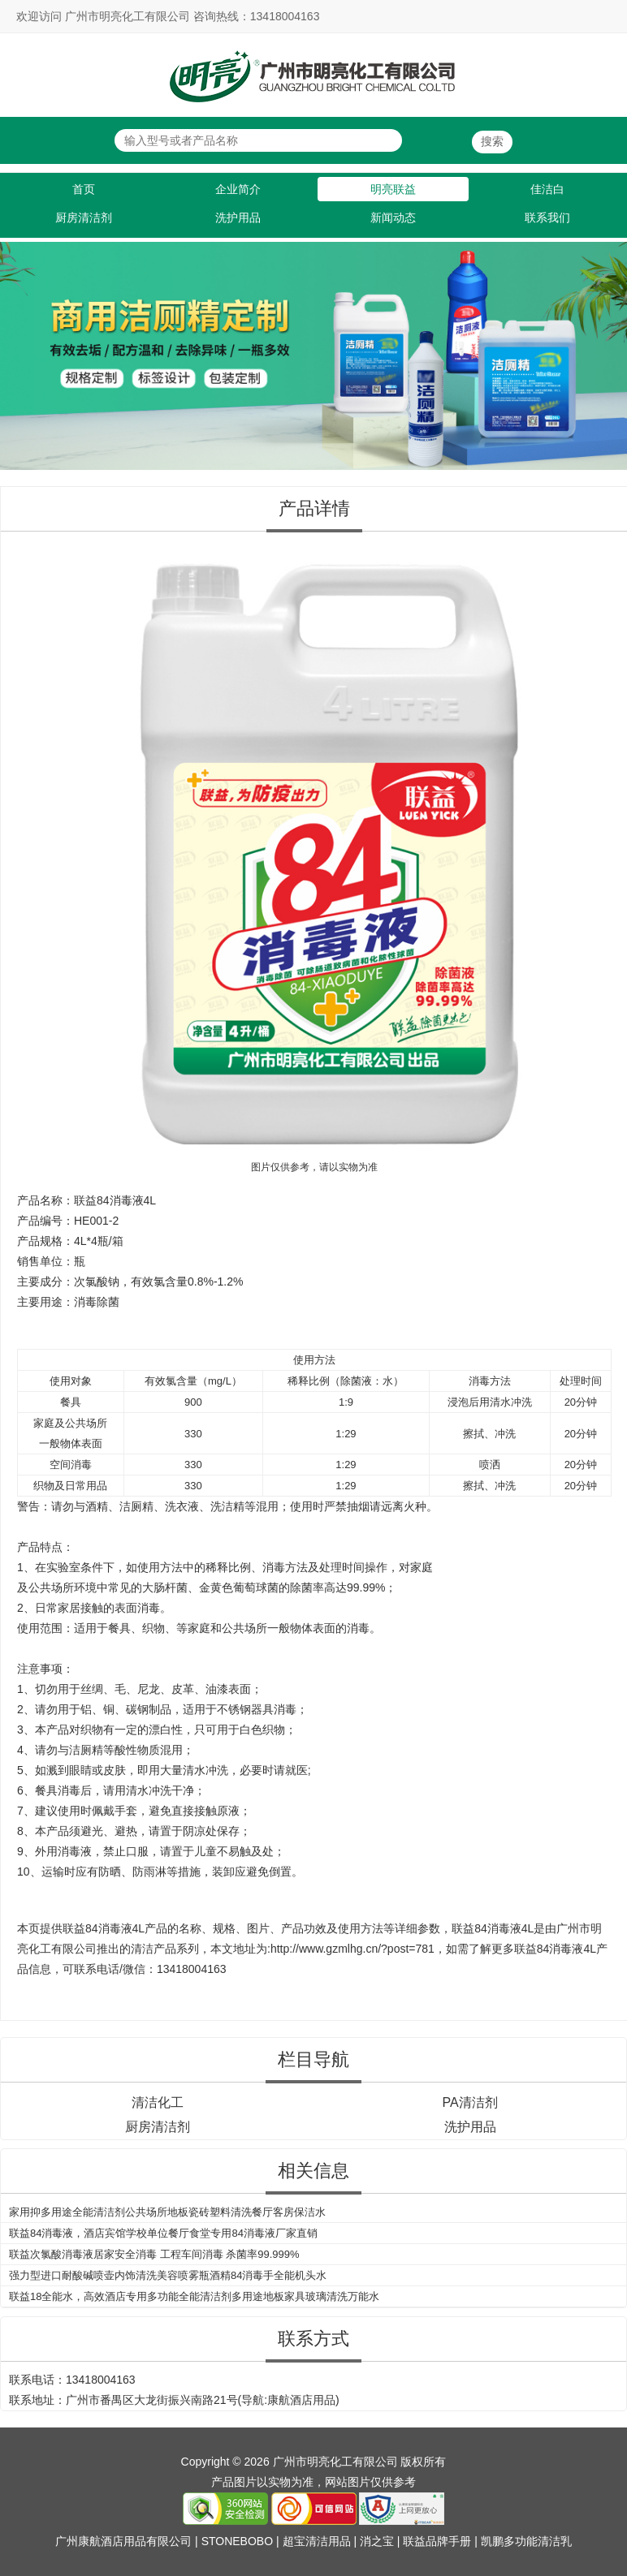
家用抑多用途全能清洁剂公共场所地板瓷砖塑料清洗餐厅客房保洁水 (167, 2212)
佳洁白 (547, 189)
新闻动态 (393, 217)
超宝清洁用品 (317, 2541)
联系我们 (547, 217)
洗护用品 (238, 217)
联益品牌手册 (437, 2541)
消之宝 (377, 2541)
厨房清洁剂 (83, 217)
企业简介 (238, 189)
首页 (83, 189)
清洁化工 (158, 2102)
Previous (15, 348)
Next (611, 348)
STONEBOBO (237, 2541)
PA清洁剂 (469, 2102)
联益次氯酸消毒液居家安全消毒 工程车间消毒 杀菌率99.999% (154, 2254)
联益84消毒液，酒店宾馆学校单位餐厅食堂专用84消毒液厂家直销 (163, 2233)
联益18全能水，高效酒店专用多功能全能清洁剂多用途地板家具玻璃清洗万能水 (194, 2296)
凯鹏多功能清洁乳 (526, 2541)
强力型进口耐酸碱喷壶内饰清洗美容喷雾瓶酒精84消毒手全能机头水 (167, 2275)
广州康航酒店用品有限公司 (123, 2541)
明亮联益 (393, 189)
